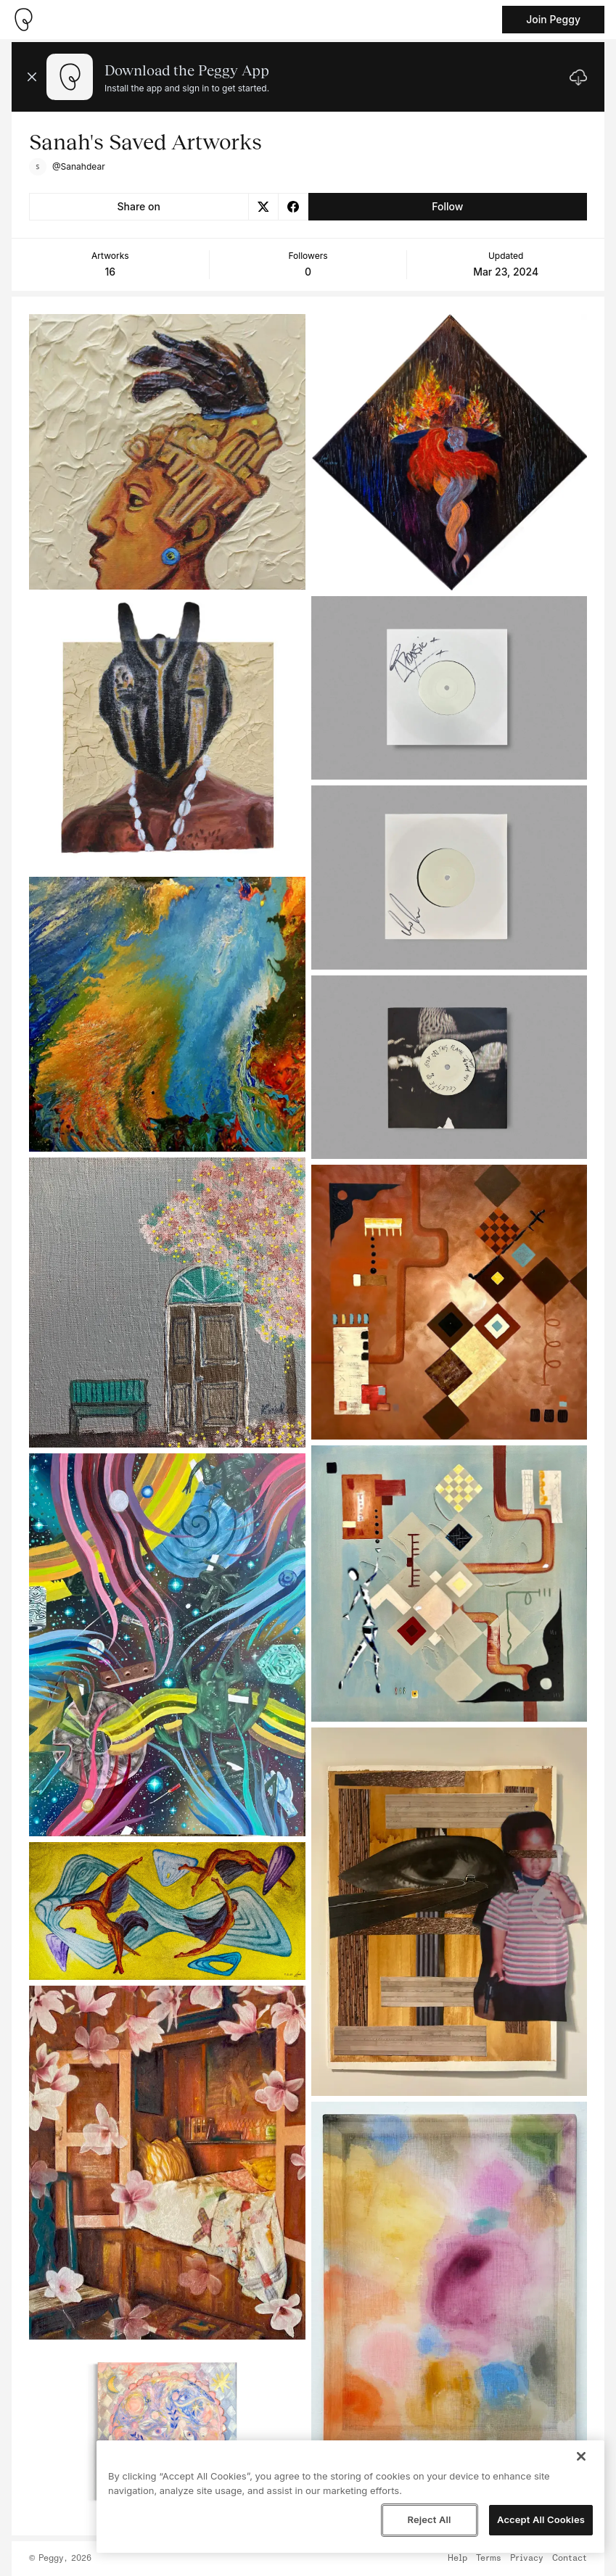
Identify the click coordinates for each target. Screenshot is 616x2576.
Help (457, 2558)
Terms (488, 2558)
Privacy (526, 2558)
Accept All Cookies (541, 2519)
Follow (447, 206)
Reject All (429, 2519)
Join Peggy (553, 19)
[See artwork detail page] (167, 452)
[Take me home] (23, 19)
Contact (569, 2558)
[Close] (581, 2456)
